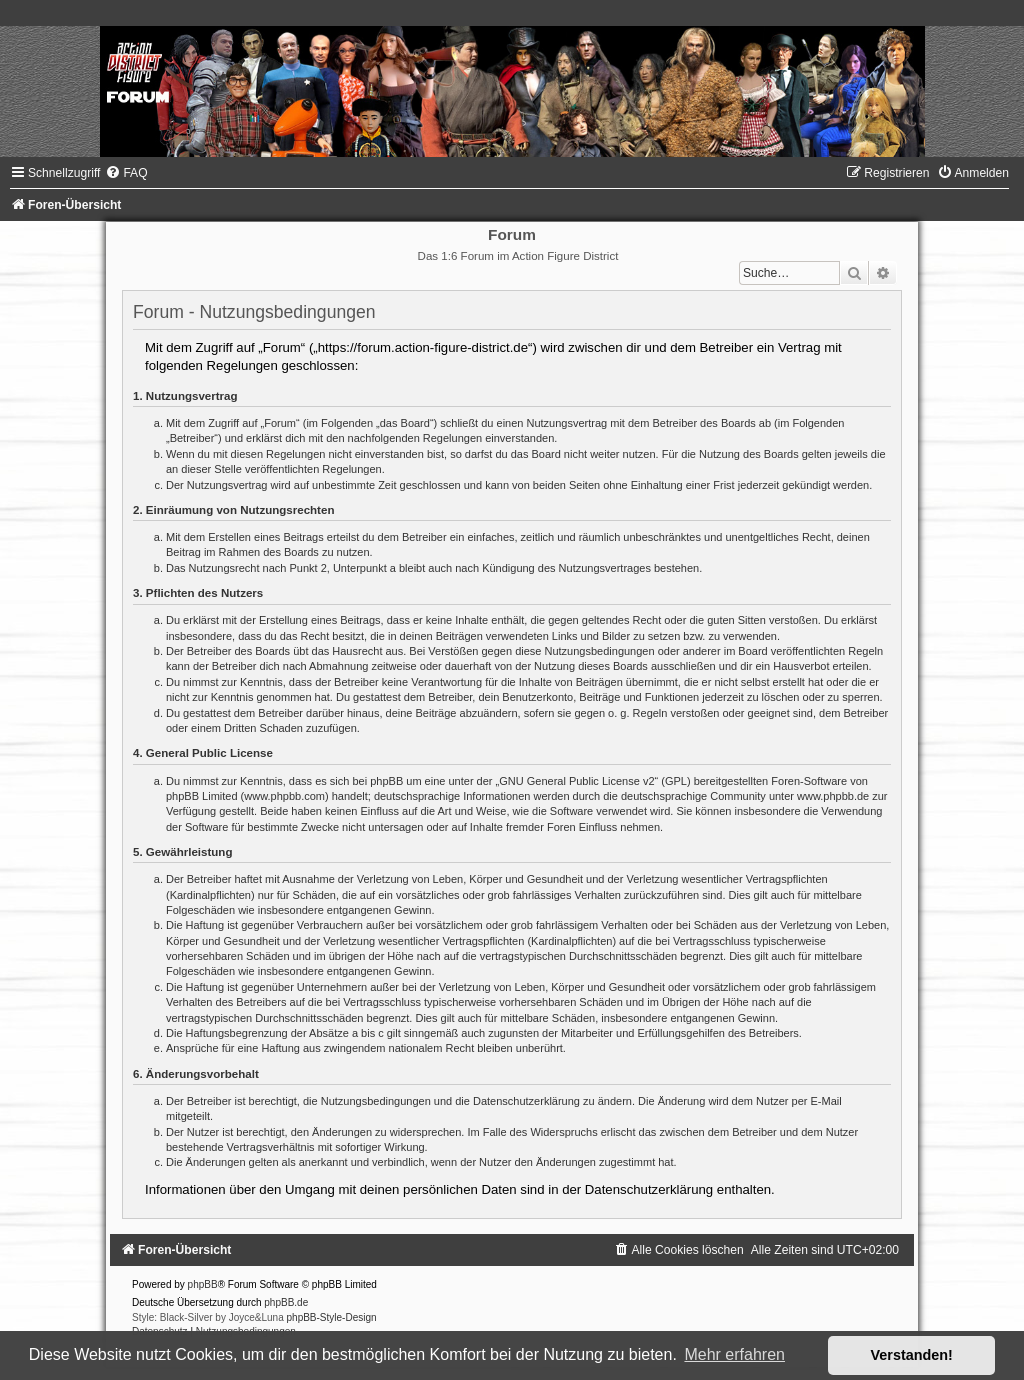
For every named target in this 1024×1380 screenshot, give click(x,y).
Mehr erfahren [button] (734, 1354)
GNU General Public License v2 (576, 781)
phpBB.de (286, 1302)
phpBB (203, 1284)
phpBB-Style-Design (332, 1317)
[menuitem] (126, 173)
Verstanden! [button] (912, 1355)
